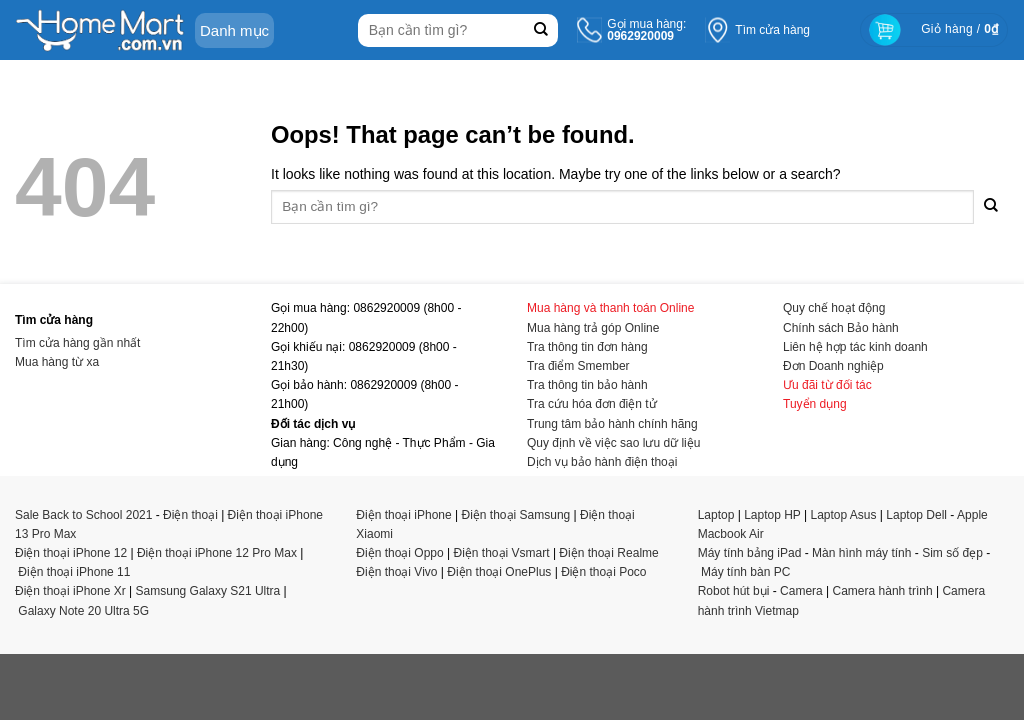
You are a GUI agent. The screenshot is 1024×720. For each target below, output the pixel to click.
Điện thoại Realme (608, 553)
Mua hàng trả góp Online (593, 328)
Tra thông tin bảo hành (587, 385)
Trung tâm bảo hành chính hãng (612, 424)
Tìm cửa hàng (772, 30)
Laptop (716, 515)
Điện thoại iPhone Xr (70, 591)
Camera (801, 591)
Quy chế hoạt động (834, 308)
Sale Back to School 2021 (83, 515)
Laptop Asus (843, 515)
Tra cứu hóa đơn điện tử (592, 404)
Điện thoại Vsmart (502, 553)
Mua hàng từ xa (57, 362)
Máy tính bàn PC (745, 572)
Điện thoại (190, 515)
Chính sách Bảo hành (841, 328)
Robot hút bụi (734, 591)
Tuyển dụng (815, 404)
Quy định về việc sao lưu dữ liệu (613, 443)
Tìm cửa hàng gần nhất (77, 343)
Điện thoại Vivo (396, 572)
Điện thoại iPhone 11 (74, 572)
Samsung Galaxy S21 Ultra (208, 591)
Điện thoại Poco (603, 572)
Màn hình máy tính (861, 553)
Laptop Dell (916, 515)
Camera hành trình (883, 591)
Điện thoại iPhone (403, 515)
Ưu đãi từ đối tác (827, 385)
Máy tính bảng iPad (750, 553)
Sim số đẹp (952, 553)
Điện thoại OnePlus (499, 572)
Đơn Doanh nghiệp (833, 366)
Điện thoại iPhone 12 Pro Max (217, 553)
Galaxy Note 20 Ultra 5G (83, 611)
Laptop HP (772, 515)
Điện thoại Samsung (516, 515)
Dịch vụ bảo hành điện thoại (602, 462)
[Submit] (540, 30)
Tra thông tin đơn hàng (587, 347)
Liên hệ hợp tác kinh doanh (855, 347)
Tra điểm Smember (578, 366)
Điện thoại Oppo (399, 553)
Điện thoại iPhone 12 (71, 553)
